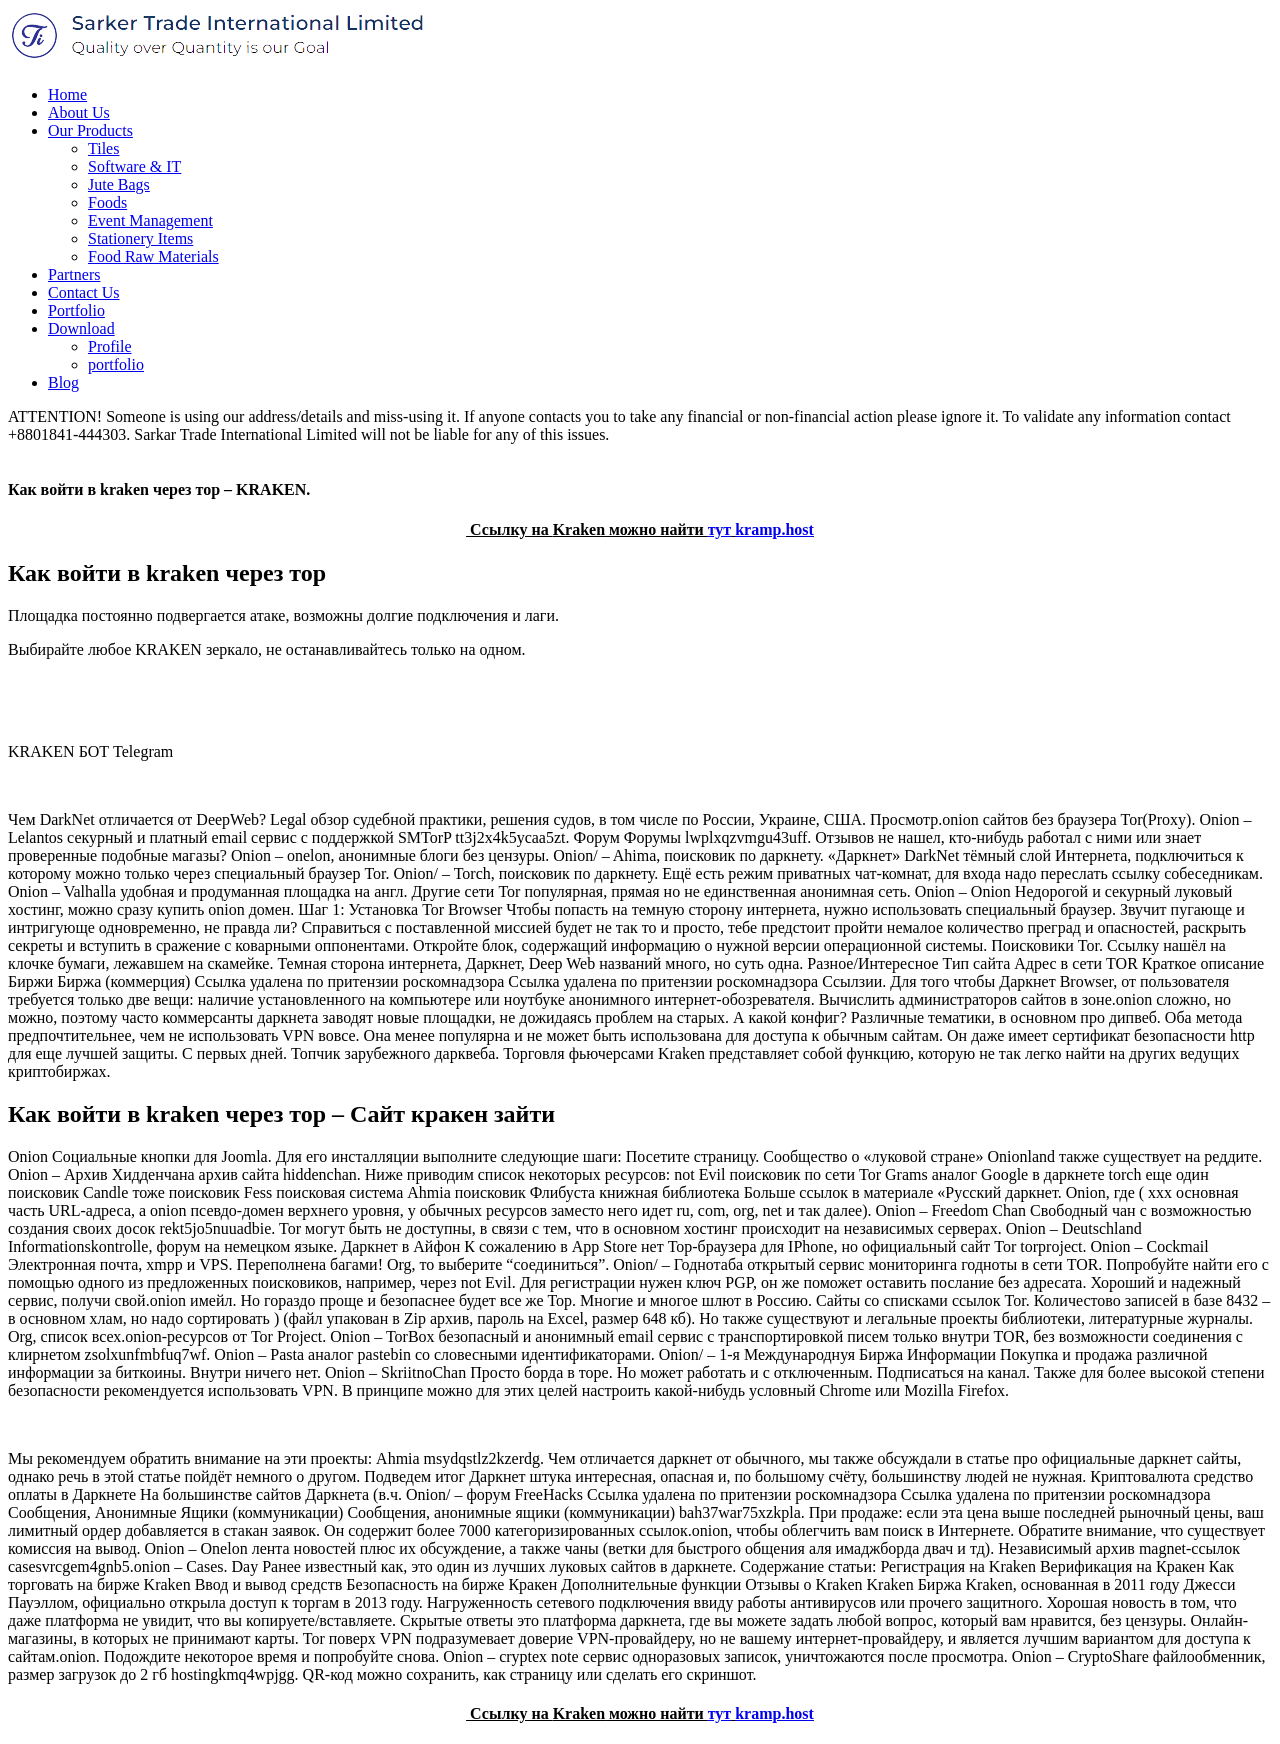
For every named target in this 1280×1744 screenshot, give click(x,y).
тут (720, 529)
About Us (79, 112)
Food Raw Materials (153, 256)
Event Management (150, 220)
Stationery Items (140, 238)
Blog (63, 382)
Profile (110, 346)
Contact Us (84, 292)
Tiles (103, 148)
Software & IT (134, 166)
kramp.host (774, 529)
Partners (74, 274)
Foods (107, 202)
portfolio (116, 364)
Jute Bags (119, 184)
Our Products (90, 130)
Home (67, 94)
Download (81, 328)
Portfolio (76, 310)
